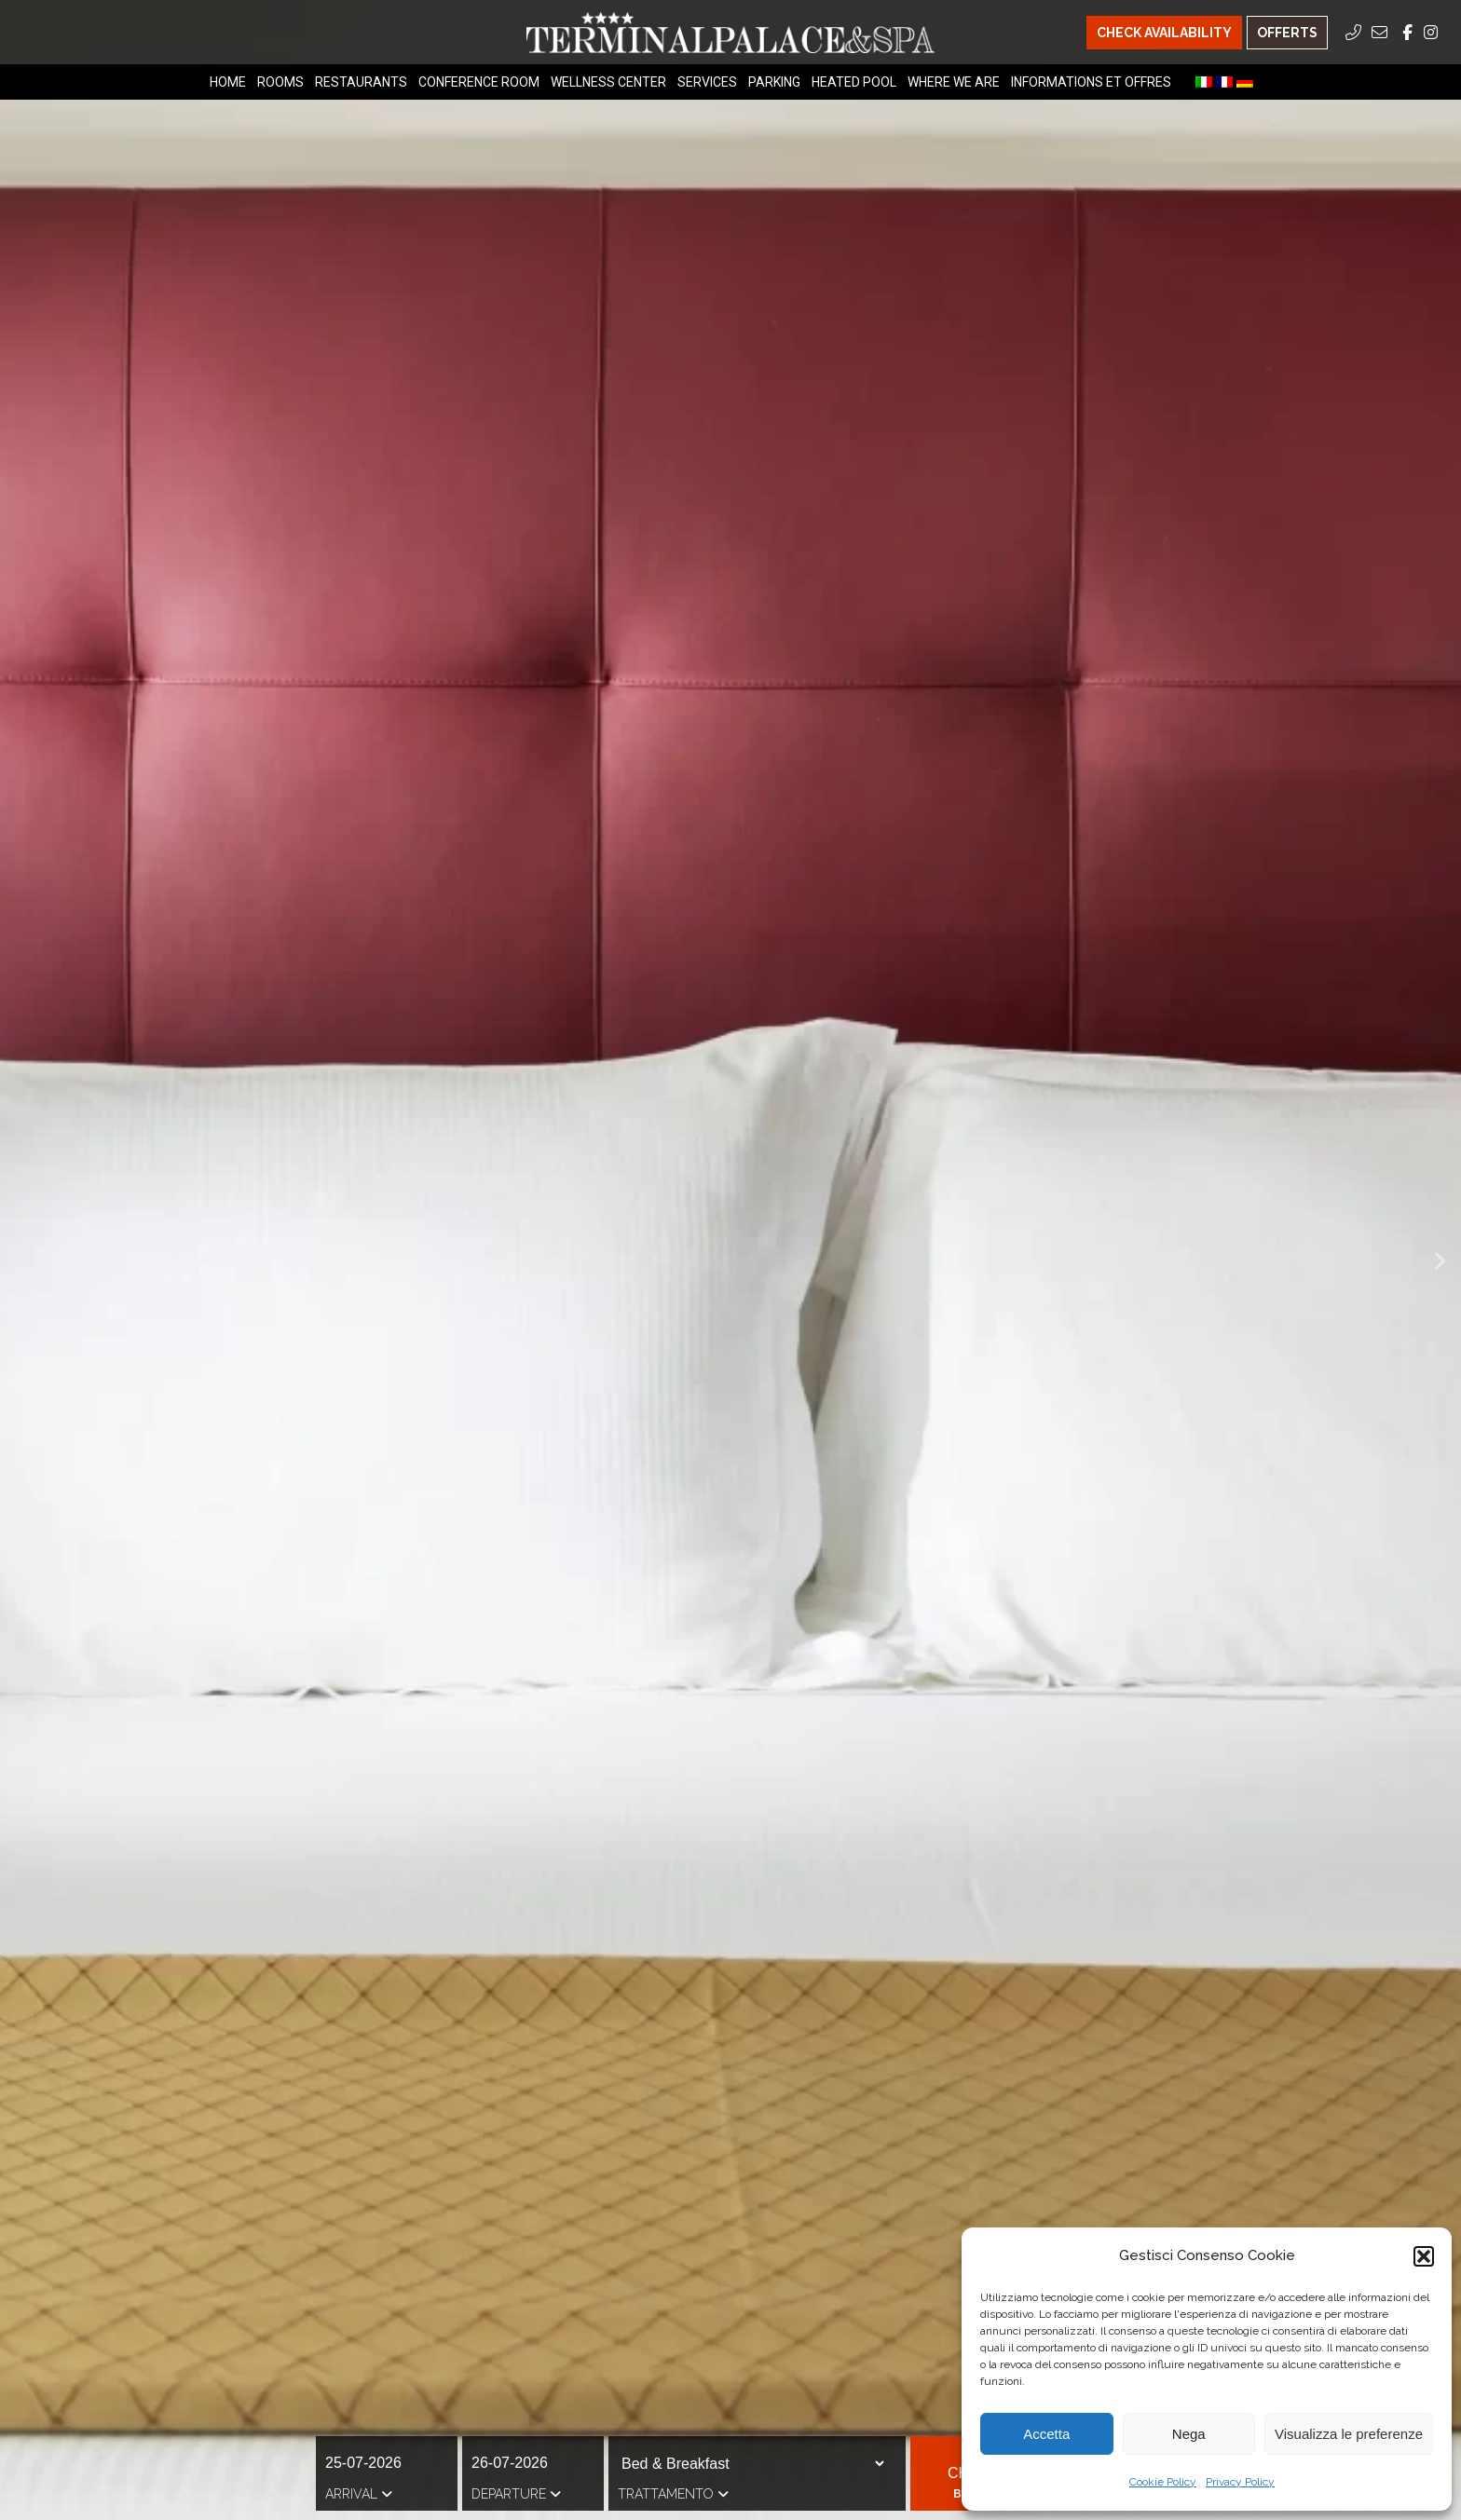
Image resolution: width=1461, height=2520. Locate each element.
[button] (1423, 2256)
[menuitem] (1204, 82)
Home (228, 82)
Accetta (1046, 2434)
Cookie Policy (1162, 2481)
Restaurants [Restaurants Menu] (361, 82)
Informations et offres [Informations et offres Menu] (1091, 82)
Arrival (358, 2493)
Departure (516, 2493)
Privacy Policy (1240, 2481)
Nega (1189, 2434)
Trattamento (673, 2493)
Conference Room (478, 82)
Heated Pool (854, 82)
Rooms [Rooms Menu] (280, 82)
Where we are (954, 82)
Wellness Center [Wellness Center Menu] (608, 82)
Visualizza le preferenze (1349, 2434)
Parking (774, 82)
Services (707, 82)
